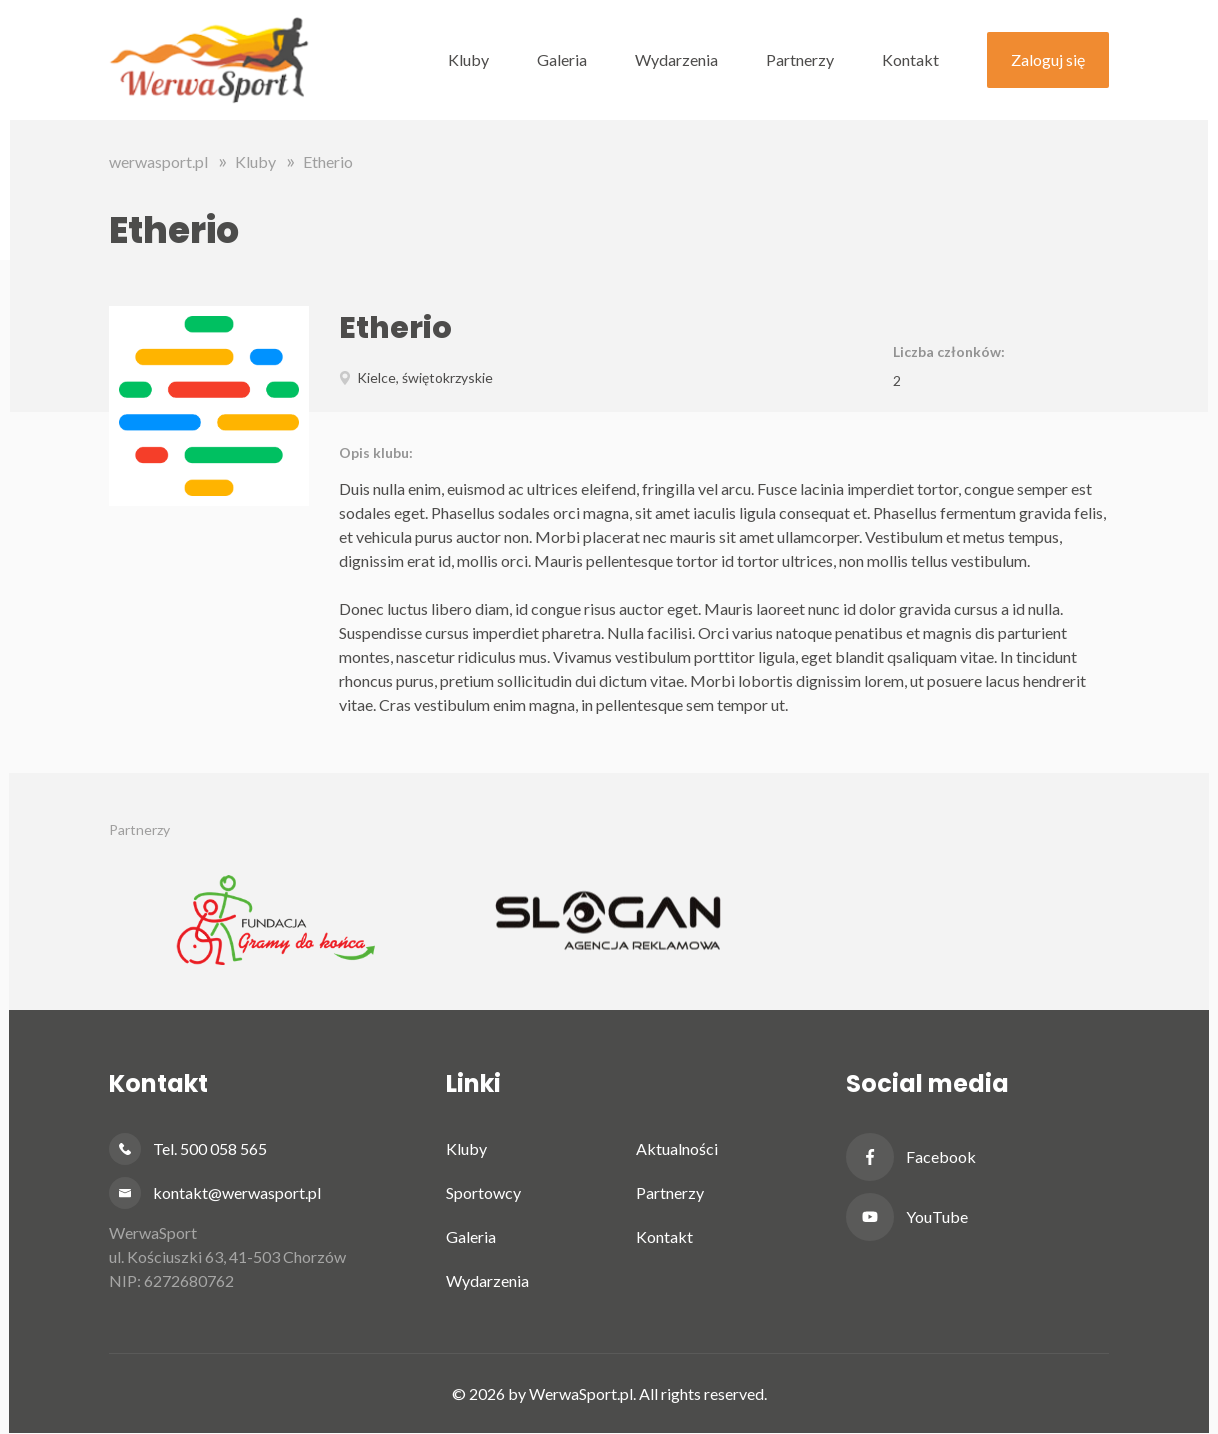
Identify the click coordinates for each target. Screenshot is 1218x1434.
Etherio (328, 161)
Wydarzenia (676, 59)
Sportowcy (483, 1192)
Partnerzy (800, 59)
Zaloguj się (1048, 59)
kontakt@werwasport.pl (237, 1192)
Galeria (562, 59)
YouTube (937, 1216)
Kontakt (910, 59)
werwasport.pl (158, 161)
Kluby (468, 59)
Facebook (941, 1156)
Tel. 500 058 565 (210, 1148)
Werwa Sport (209, 60)
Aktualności (677, 1148)
